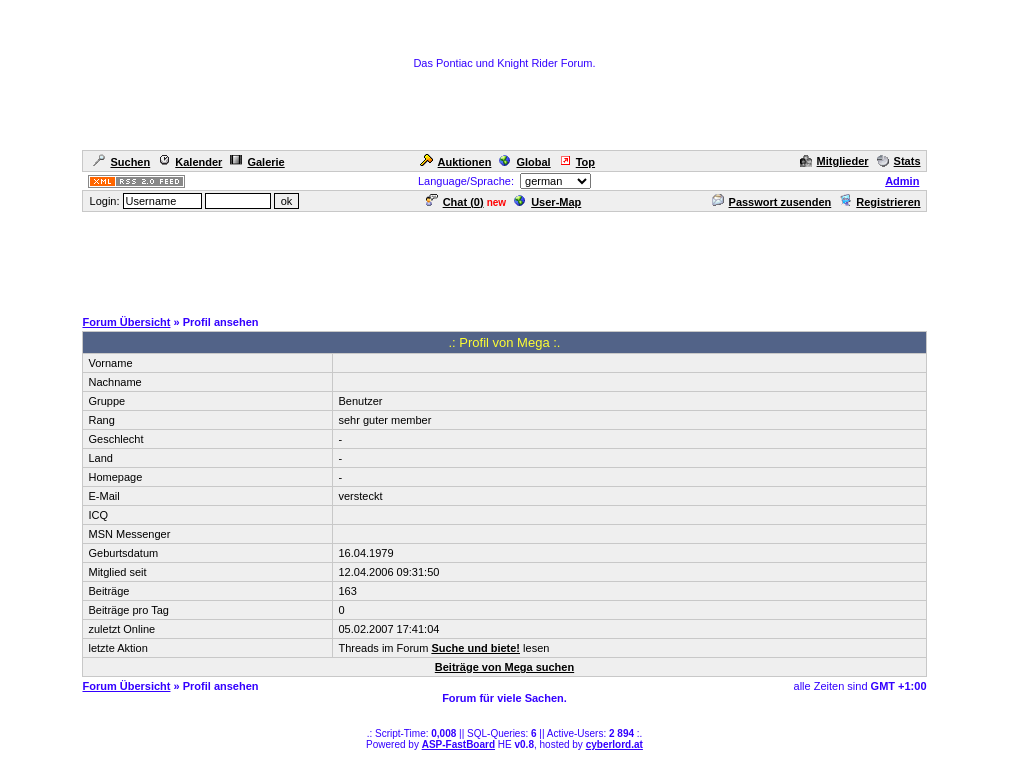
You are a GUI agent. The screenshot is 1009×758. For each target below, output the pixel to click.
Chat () (455, 202)
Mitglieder (834, 161)
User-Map (547, 202)
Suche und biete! (475, 648)
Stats (899, 161)
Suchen (121, 162)
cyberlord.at (614, 744)
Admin (902, 181)
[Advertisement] (505, 259)
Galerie (257, 162)
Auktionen (456, 162)
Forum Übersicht (126, 322)
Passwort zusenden (772, 202)
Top (577, 162)
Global (524, 162)
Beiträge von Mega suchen (504, 667)
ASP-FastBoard (458, 744)
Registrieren (879, 202)
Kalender (190, 162)
